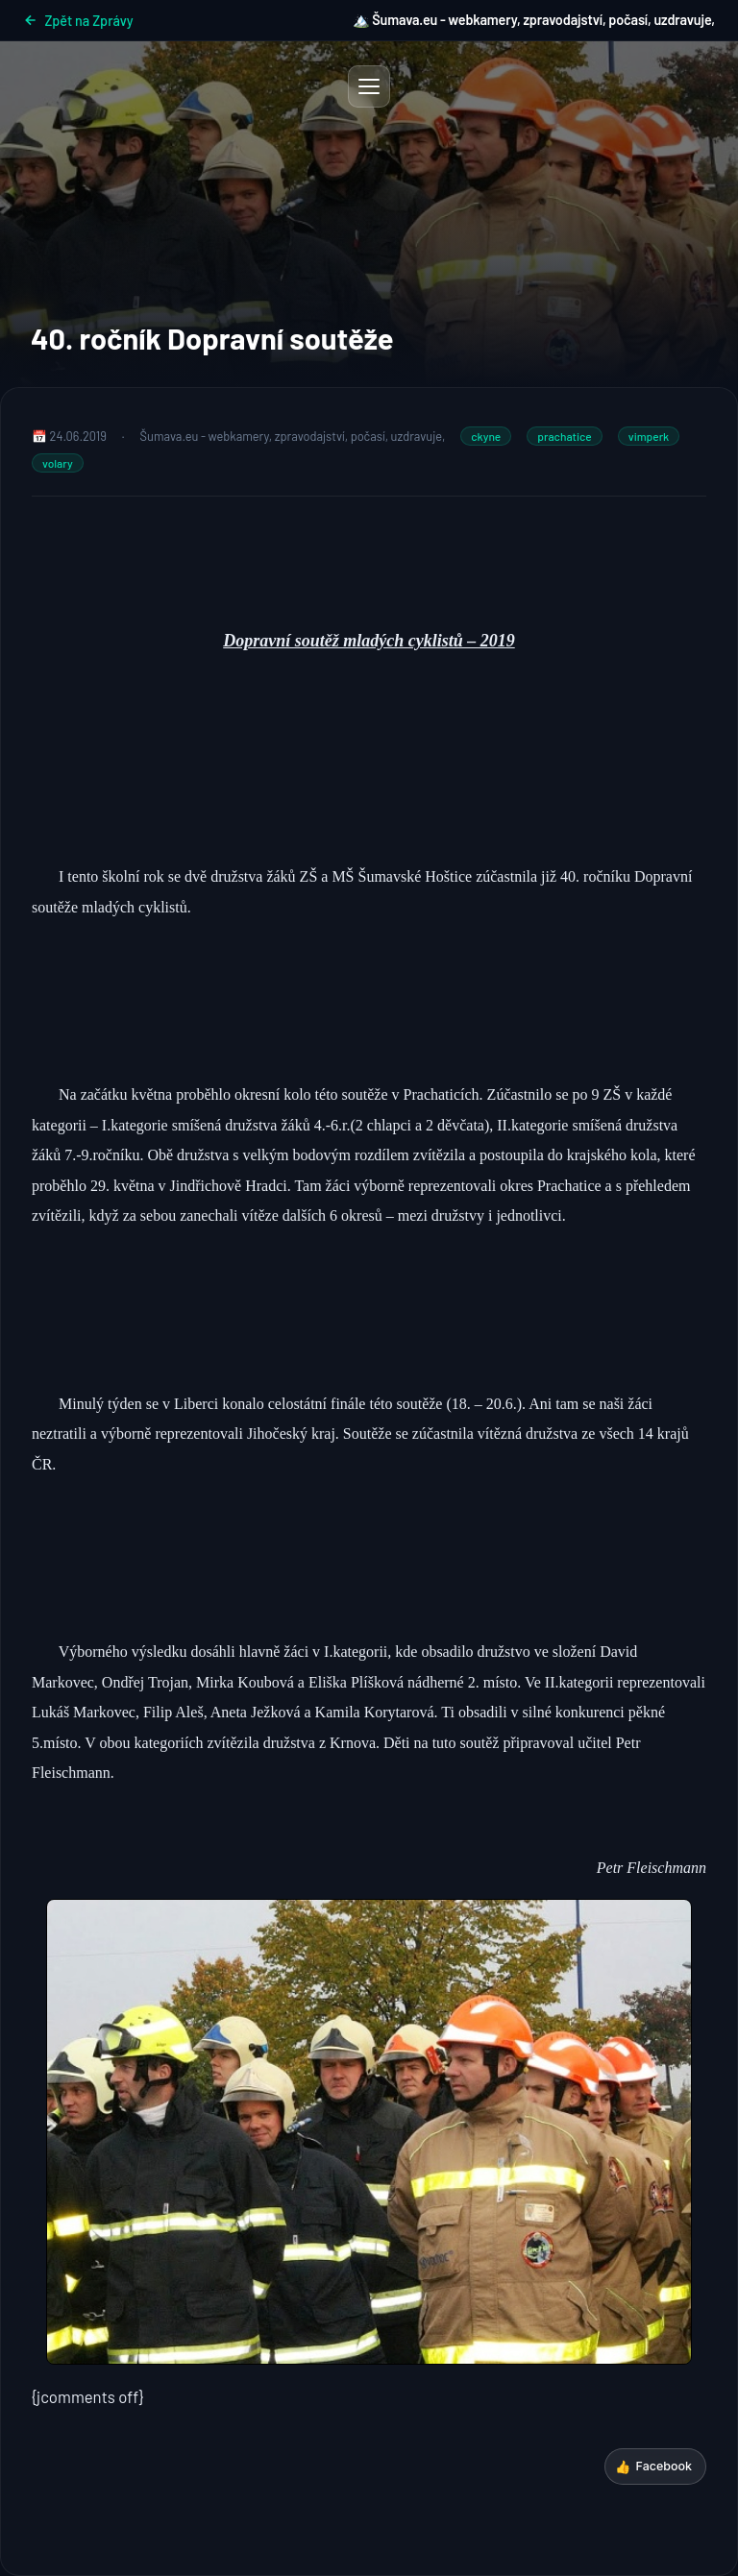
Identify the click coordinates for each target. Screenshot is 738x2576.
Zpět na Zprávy (78, 20)
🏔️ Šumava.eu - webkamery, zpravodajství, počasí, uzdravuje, (534, 20)
